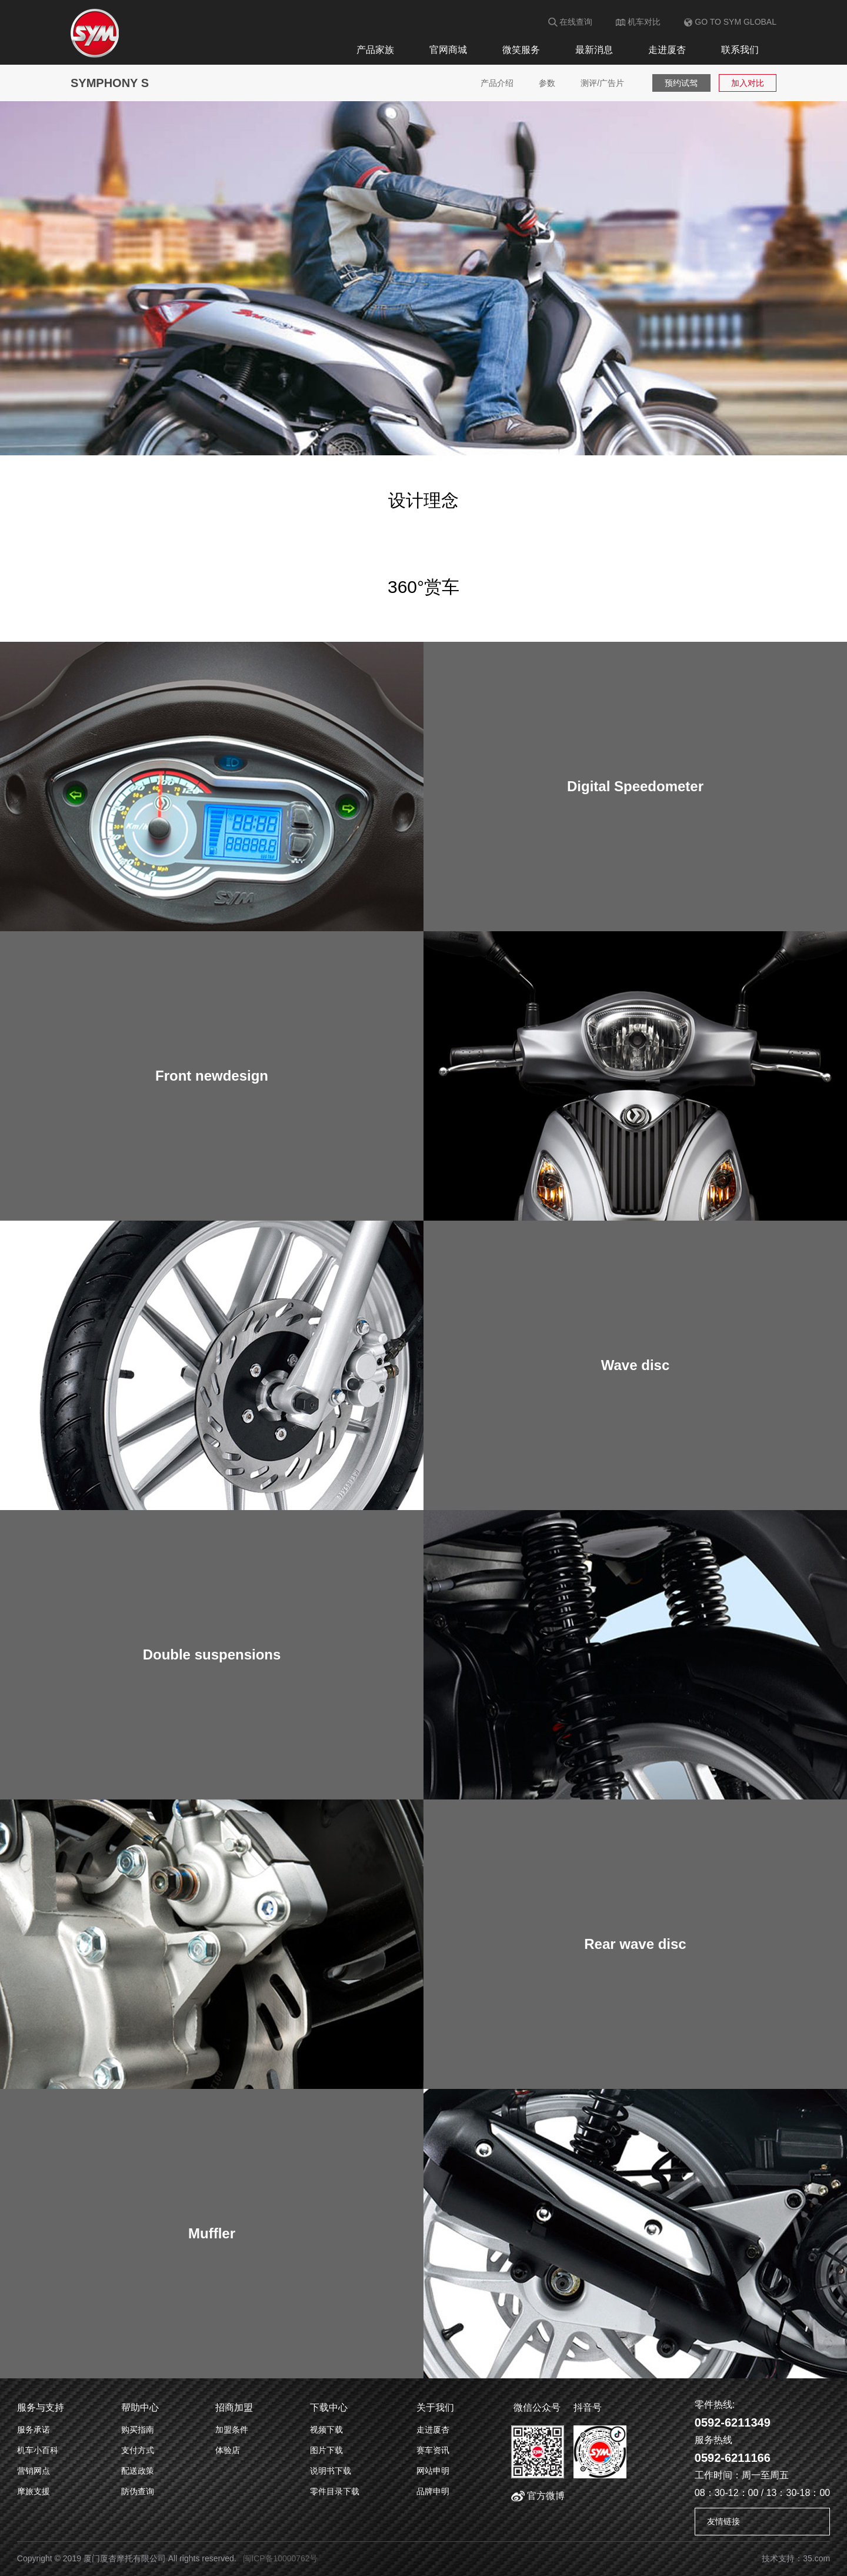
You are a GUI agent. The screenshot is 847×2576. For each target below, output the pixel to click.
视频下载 (326, 2429)
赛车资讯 (432, 2450)
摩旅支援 (33, 2491)
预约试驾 (681, 83)
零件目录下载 (334, 2491)
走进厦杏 (667, 50)
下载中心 (329, 2407)
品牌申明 (432, 2491)
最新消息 (594, 50)
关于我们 (435, 2407)
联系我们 (740, 50)
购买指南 (137, 2429)
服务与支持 (40, 2407)
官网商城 (448, 50)
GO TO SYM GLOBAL (730, 21)
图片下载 (326, 2450)
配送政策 (137, 2470)
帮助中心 (140, 2407)
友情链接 (723, 2521)
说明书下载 (330, 2470)
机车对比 (638, 21)
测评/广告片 (601, 83)
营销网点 (33, 2470)
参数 (546, 83)
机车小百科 (37, 2450)
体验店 (227, 2450)
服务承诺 (33, 2429)
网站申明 (432, 2470)
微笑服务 (521, 50)
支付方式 (137, 2450)
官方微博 (538, 2496)
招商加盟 (234, 2407)
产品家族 (375, 50)
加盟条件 (231, 2429)
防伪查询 (137, 2491)
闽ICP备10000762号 (280, 2558)
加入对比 (747, 83)
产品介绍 (495, 83)
